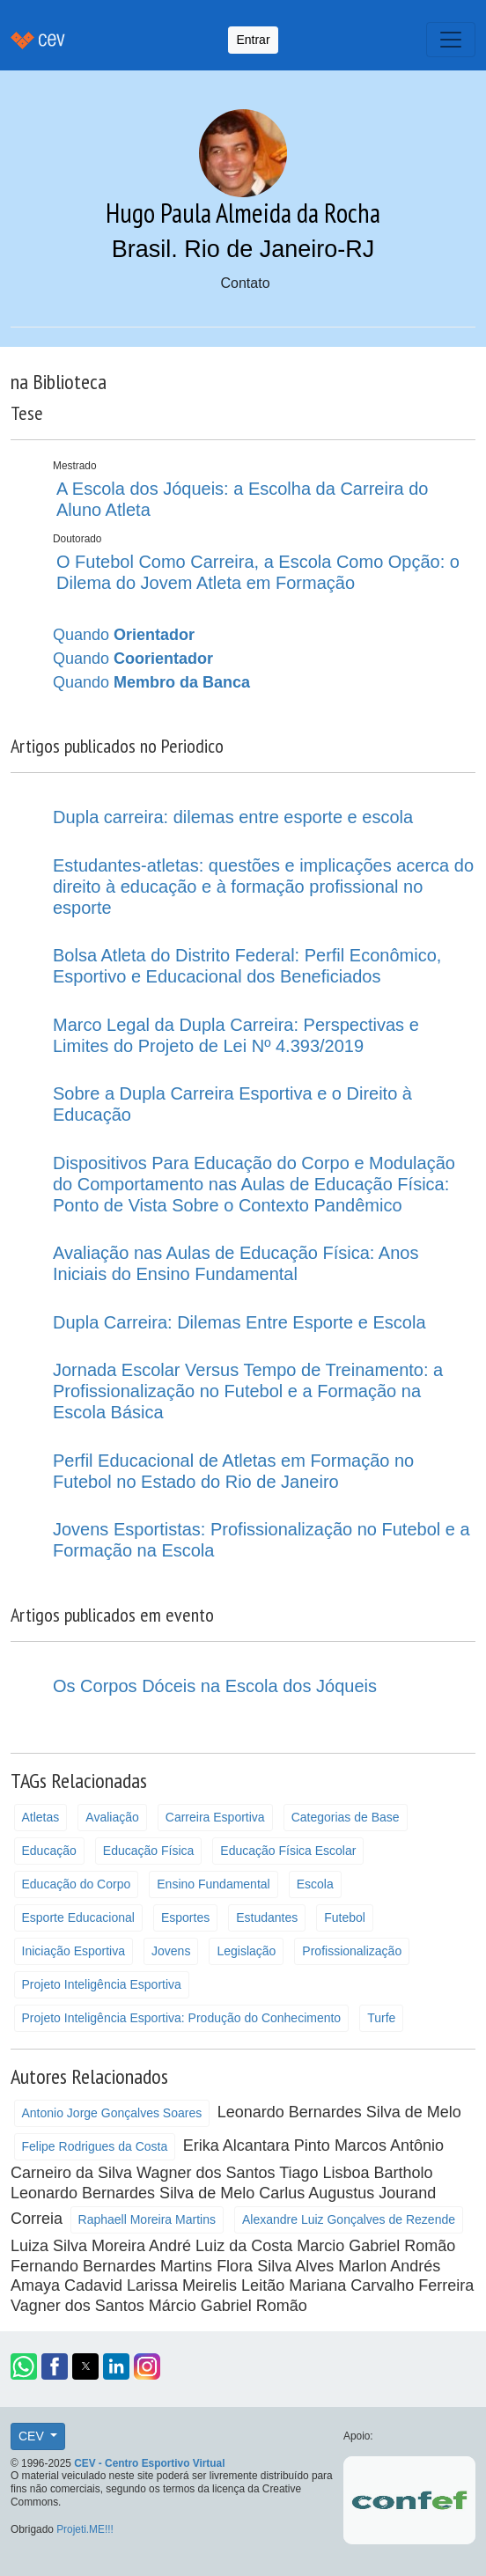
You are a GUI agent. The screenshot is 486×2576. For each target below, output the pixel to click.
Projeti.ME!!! (85, 2529)
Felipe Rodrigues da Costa (95, 2146)
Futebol (344, 1917)
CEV (33, 2436)
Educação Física (149, 1851)
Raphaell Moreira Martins (147, 2219)
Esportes (185, 1917)
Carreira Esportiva (215, 1817)
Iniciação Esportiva (74, 1951)
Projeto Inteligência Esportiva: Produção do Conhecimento (182, 2018)
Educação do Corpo (76, 1884)
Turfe (381, 2018)
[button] (24, 2366)
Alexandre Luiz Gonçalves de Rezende (348, 2219)
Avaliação (111, 1817)
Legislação (246, 1951)
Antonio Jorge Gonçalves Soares (112, 2113)
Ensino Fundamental (213, 1884)
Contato (244, 283)
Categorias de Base (345, 1817)
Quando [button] (124, 635)
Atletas (41, 1817)
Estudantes (267, 1917)
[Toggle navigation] (450, 39)
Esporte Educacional (78, 1917)
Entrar (252, 40)
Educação (49, 1851)
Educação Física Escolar (288, 1851)
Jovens (170, 1951)
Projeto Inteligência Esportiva (101, 1984)
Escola (315, 1884)
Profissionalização (351, 1951)
